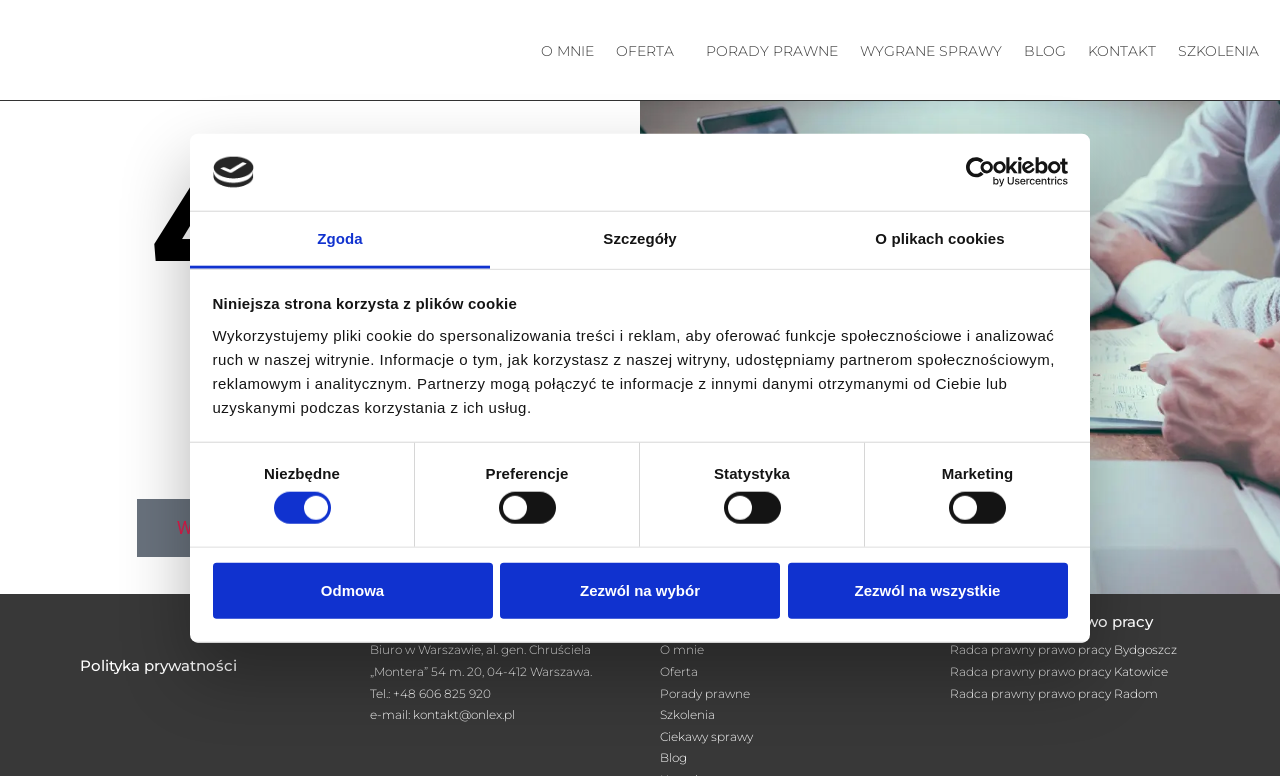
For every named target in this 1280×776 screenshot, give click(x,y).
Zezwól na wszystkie (928, 589)
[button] (650, 51)
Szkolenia (1218, 51)
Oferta (645, 51)
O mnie (567, 51)
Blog (1045, 51)
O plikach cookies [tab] (939, 238)
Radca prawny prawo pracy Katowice (1059, 671)
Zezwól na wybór (640, 589)
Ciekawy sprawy (706, 736)
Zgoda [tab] (340, 238)
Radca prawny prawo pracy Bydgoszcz (1063, 649)
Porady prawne (772, 51)
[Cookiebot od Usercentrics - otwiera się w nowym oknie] (980, 172)
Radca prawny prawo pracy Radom (1054, 693)
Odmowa (352, 589)
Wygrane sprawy (931, 51)
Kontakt (1122, 51)
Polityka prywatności (158, 665)
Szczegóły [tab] (639, 238)
